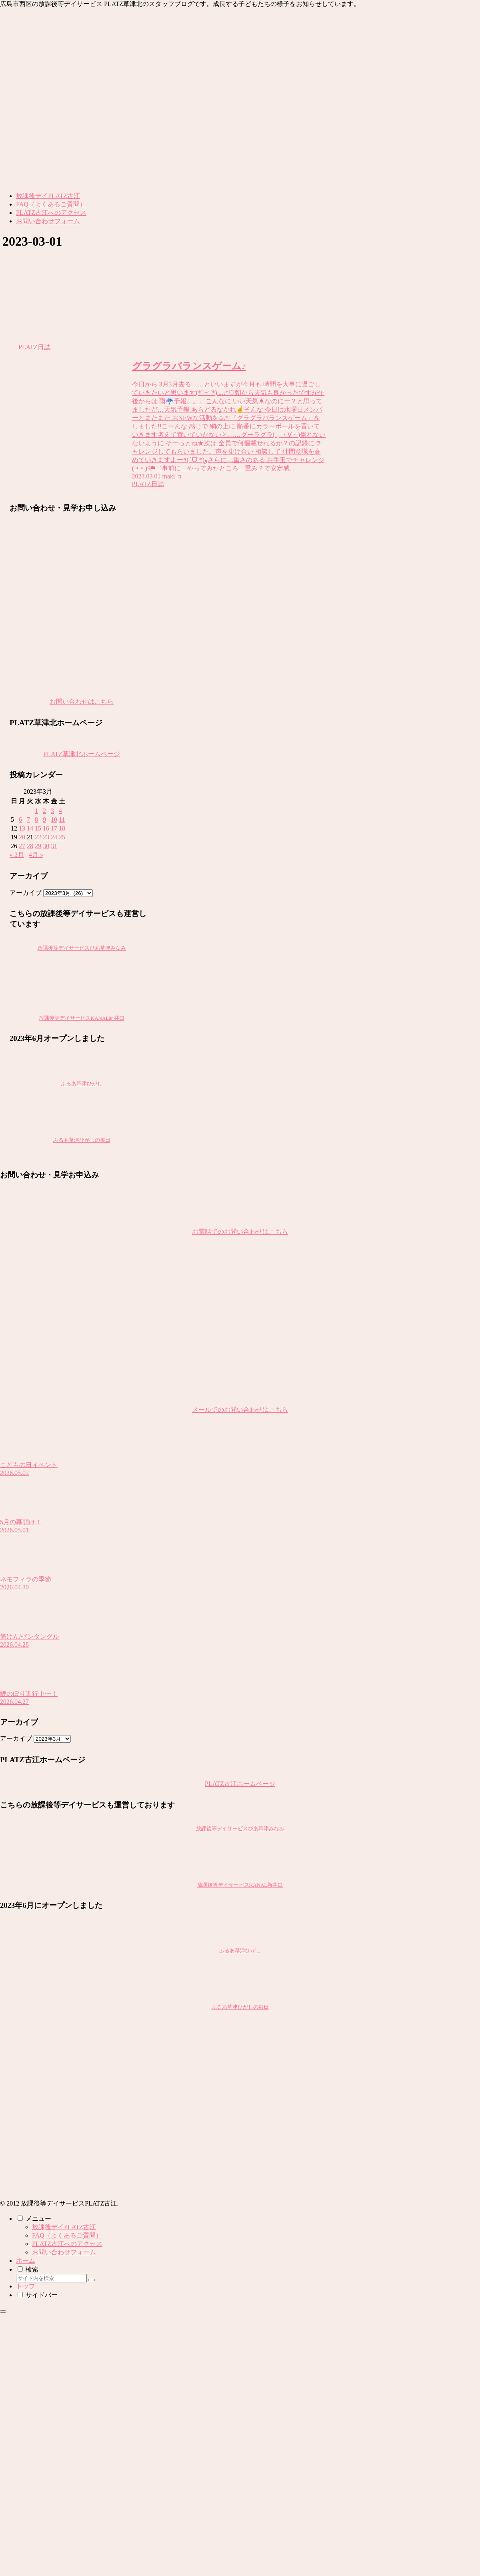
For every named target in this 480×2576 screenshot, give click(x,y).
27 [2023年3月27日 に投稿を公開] (22, 846)
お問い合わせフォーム (64, 2252)
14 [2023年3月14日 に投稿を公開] (30, 828)
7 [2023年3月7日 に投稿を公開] (28, 819)
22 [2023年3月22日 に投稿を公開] (38, 837)
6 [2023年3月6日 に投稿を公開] (20, 819)
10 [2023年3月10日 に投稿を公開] (54, 819)
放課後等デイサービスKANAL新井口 (82, 1018)
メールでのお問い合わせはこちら (240, 1409)
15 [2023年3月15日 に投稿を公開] (38, 828)
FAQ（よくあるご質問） (67, 2235)
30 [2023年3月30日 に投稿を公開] (46, 846)
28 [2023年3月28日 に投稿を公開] (30, 846)
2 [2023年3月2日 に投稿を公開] (44, 810)
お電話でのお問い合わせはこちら (240, 1231)
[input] (51, 2278)
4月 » (36, 854)
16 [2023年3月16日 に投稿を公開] (46, 828)
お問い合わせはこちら (82, 701)
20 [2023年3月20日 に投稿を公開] (22, 837)
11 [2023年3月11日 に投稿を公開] (62, 819)
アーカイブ (26, 892)
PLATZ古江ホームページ (240, 1783)
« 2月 (17, 854)
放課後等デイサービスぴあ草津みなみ (82, 948)
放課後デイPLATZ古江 (64, 2227)
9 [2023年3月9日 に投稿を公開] (44, 819)
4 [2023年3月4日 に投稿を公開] (60, 810)
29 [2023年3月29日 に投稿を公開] (38, 846)
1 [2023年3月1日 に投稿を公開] (36, 810)
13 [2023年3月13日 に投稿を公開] (22, 828)
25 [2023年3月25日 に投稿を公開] (62, 837)
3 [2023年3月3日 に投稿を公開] (52, 810)
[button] (91, 2280)
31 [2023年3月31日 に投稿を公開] (54, 846)
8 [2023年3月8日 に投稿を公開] (36, 819)
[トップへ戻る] (3, 2311)
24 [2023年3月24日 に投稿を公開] (54, 837)
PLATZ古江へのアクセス (67, 2243)
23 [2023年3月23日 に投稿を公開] (46, 837)
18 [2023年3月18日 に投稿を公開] (62, 828)
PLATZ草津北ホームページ (81, 754)
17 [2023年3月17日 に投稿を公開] (54, 828)
